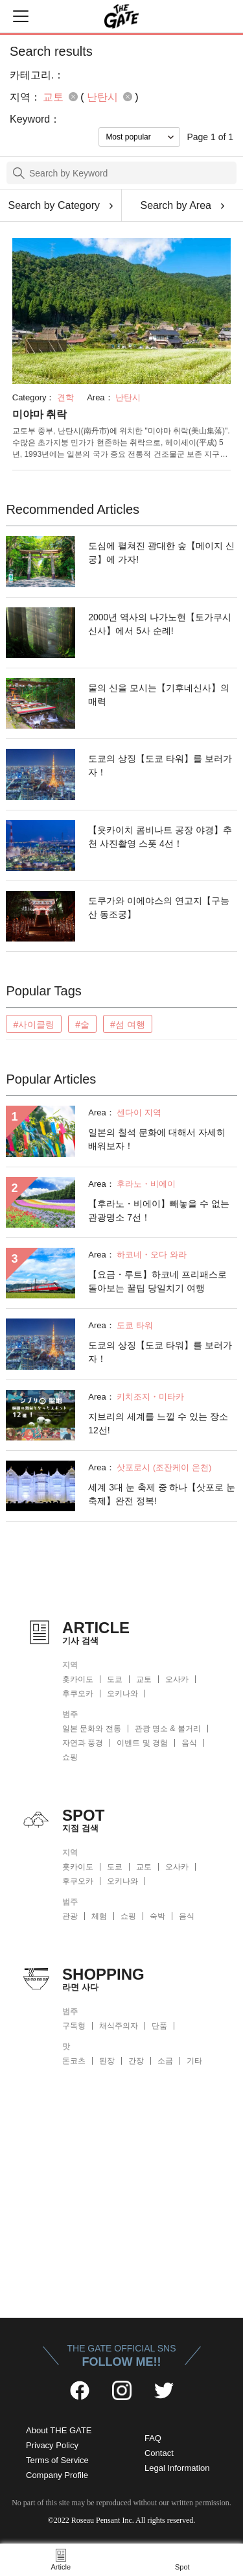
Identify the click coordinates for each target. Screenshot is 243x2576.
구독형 (74, 2025)
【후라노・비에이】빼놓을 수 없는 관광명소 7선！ (158, 1210)
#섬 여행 (127, 1024)
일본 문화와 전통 (91, 1728)
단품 (159, 2025)
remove (73, 96)
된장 (107, 2060)
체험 (99, 1916)
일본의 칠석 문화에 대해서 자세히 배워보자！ (157, 1139)
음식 (189, 1742)
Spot (182, 2567)
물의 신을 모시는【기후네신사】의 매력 (158, 695)
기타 (194, 2060)
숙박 (157, 1916)
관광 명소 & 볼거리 (168, 1728)
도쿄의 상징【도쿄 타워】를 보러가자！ (160, 765)
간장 (136, 2060)
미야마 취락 (39, 414)
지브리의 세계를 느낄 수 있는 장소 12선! (157, 1423)
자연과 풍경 (82, 1742)
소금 (165, 2060)
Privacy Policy (52, 2445)
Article (61, 2567)
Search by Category (54, 205)
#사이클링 (33, 1024)
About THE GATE (58, 2430)
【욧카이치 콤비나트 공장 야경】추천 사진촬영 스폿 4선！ (160, 837)
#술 (82, 1024)
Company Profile (57, 2475)
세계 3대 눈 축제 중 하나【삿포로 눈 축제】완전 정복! (161, 1494)
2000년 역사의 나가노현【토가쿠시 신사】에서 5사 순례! (159, 624)
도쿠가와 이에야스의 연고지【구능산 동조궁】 (158, 907)
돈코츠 (74, 2060)
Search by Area (176, 205)
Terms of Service (57, 2460)
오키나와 (122, 1693)
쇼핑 (70, 1757)
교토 (144, 1679)
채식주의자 (118, 2025)
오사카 (177, 1679)
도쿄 (114, 1679)
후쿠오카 (77, 1693)
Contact (159, 2453)
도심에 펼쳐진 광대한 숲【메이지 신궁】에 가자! (161, 553)
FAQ (153, 2438)
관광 (70, 1916)
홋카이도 (77, 1679)
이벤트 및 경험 (142, 1742)
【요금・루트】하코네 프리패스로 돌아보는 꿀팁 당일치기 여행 (157, 1281)
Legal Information (177, 2468)
